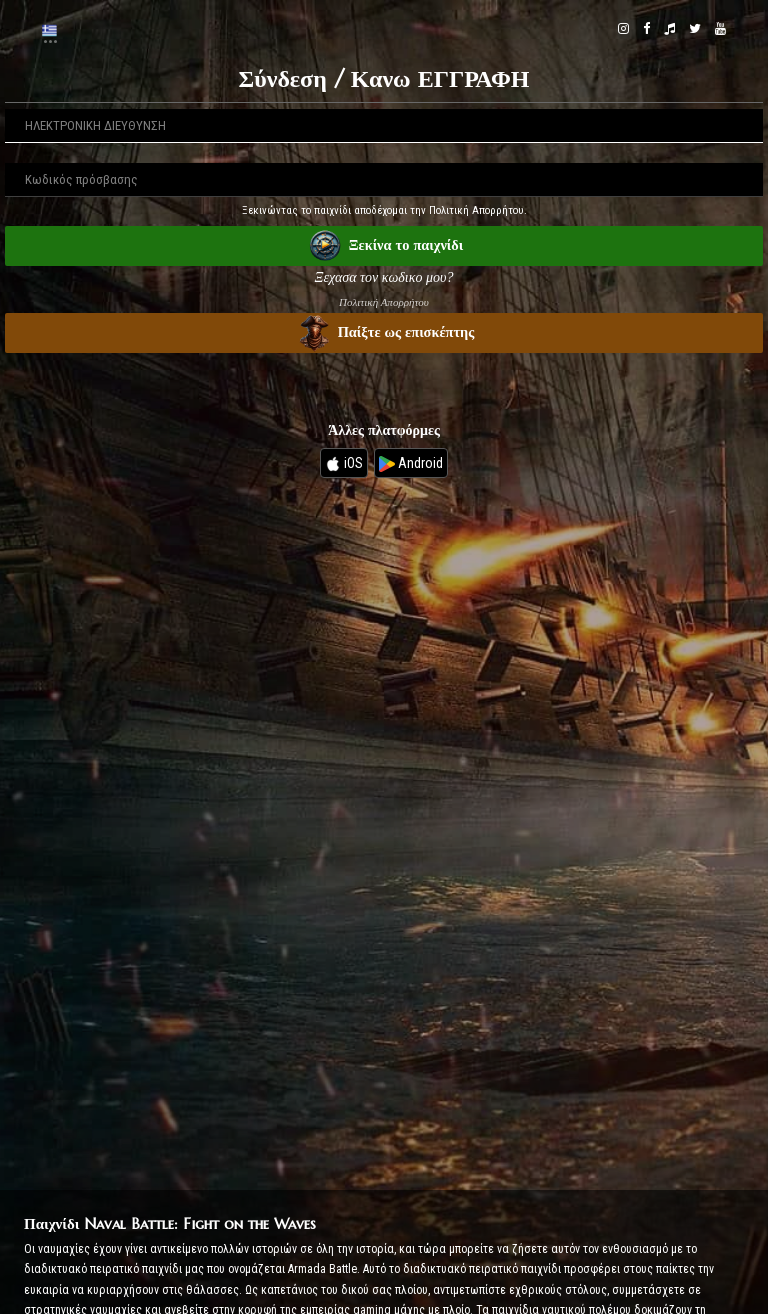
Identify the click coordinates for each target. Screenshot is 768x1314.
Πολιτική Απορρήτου (384, 302)
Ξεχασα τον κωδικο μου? (384, 277)
